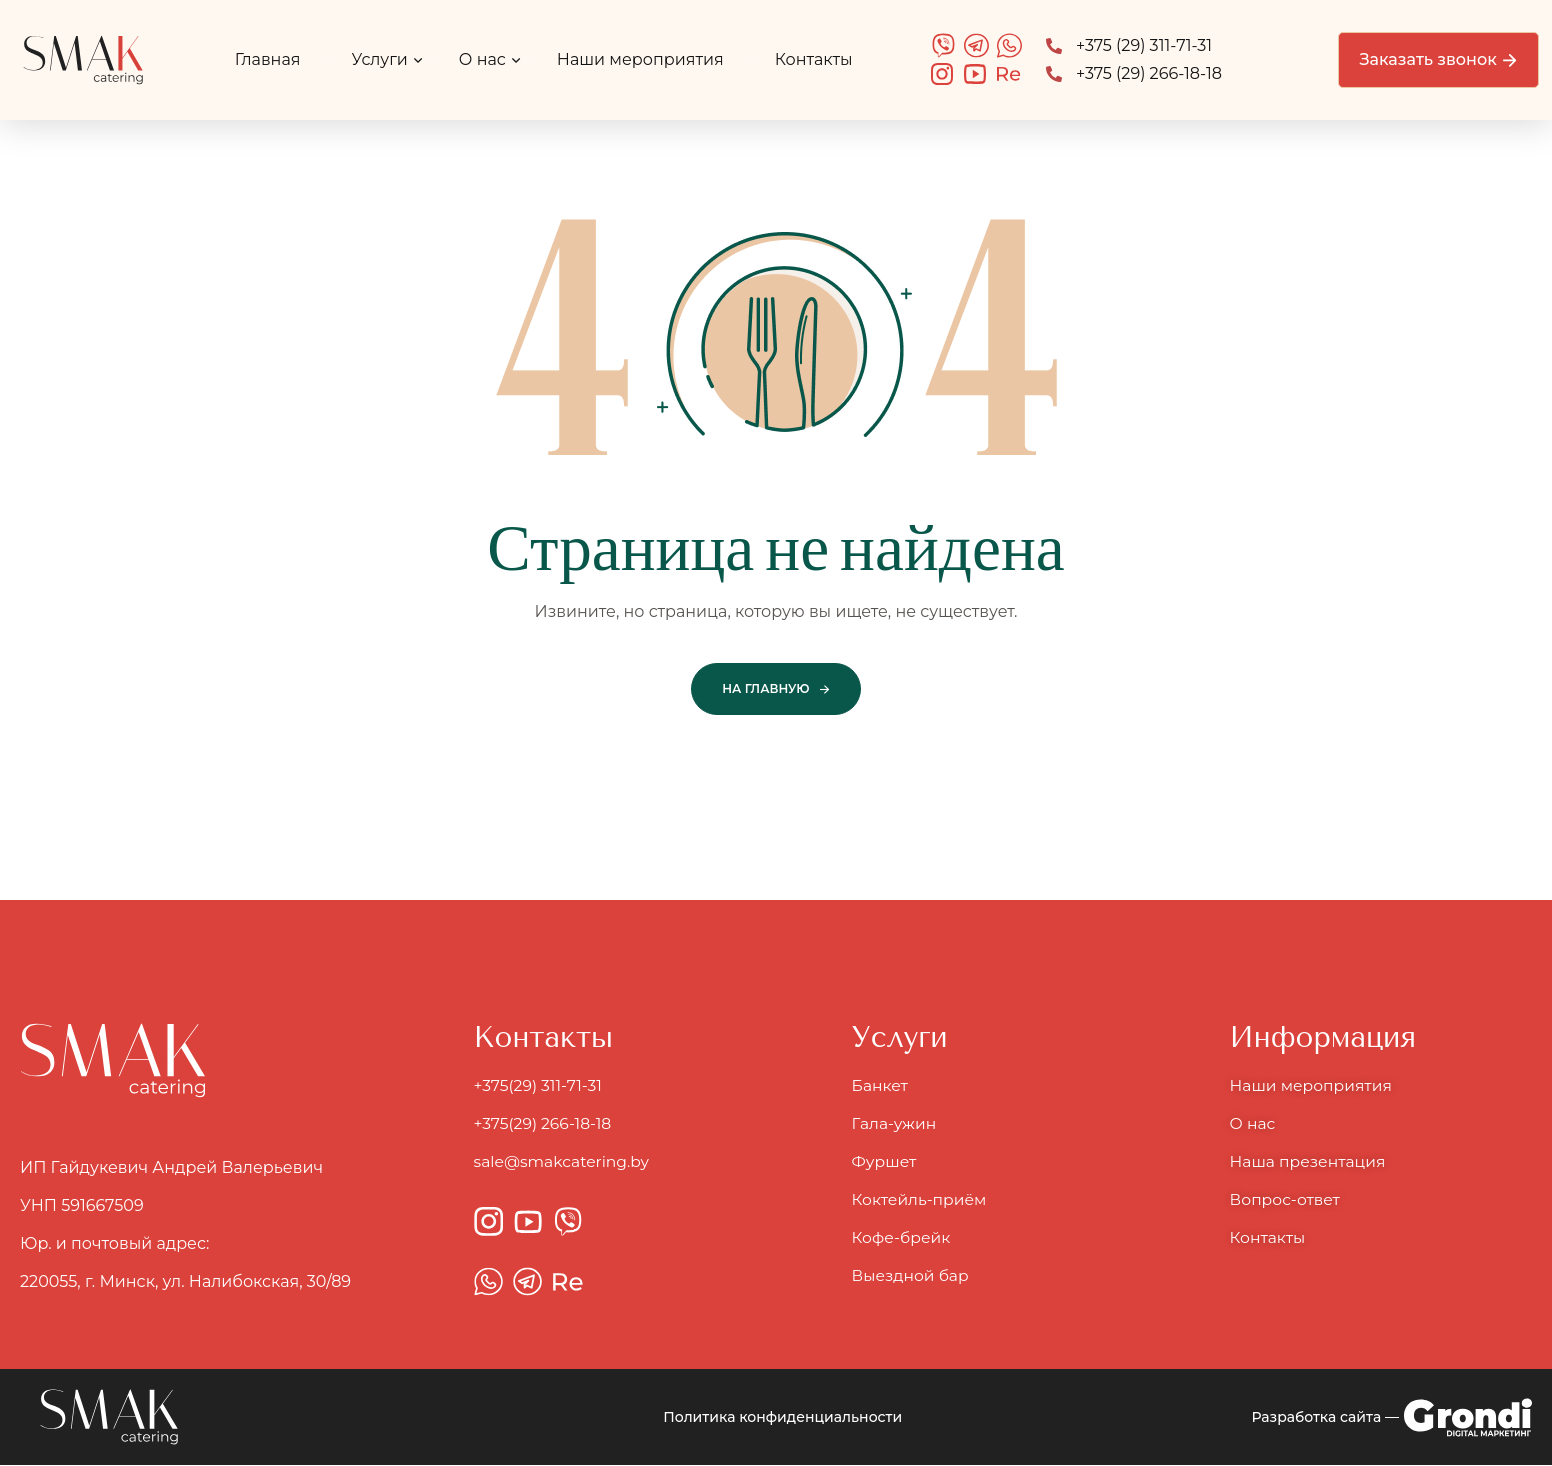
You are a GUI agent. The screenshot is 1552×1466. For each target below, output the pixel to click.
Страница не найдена (776, 549)
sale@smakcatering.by (564, 1162)
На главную (765, 688)
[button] (1438, 60)
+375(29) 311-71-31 (542, 1086)
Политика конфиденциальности (782, 1418)
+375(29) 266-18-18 (545, 1124)
